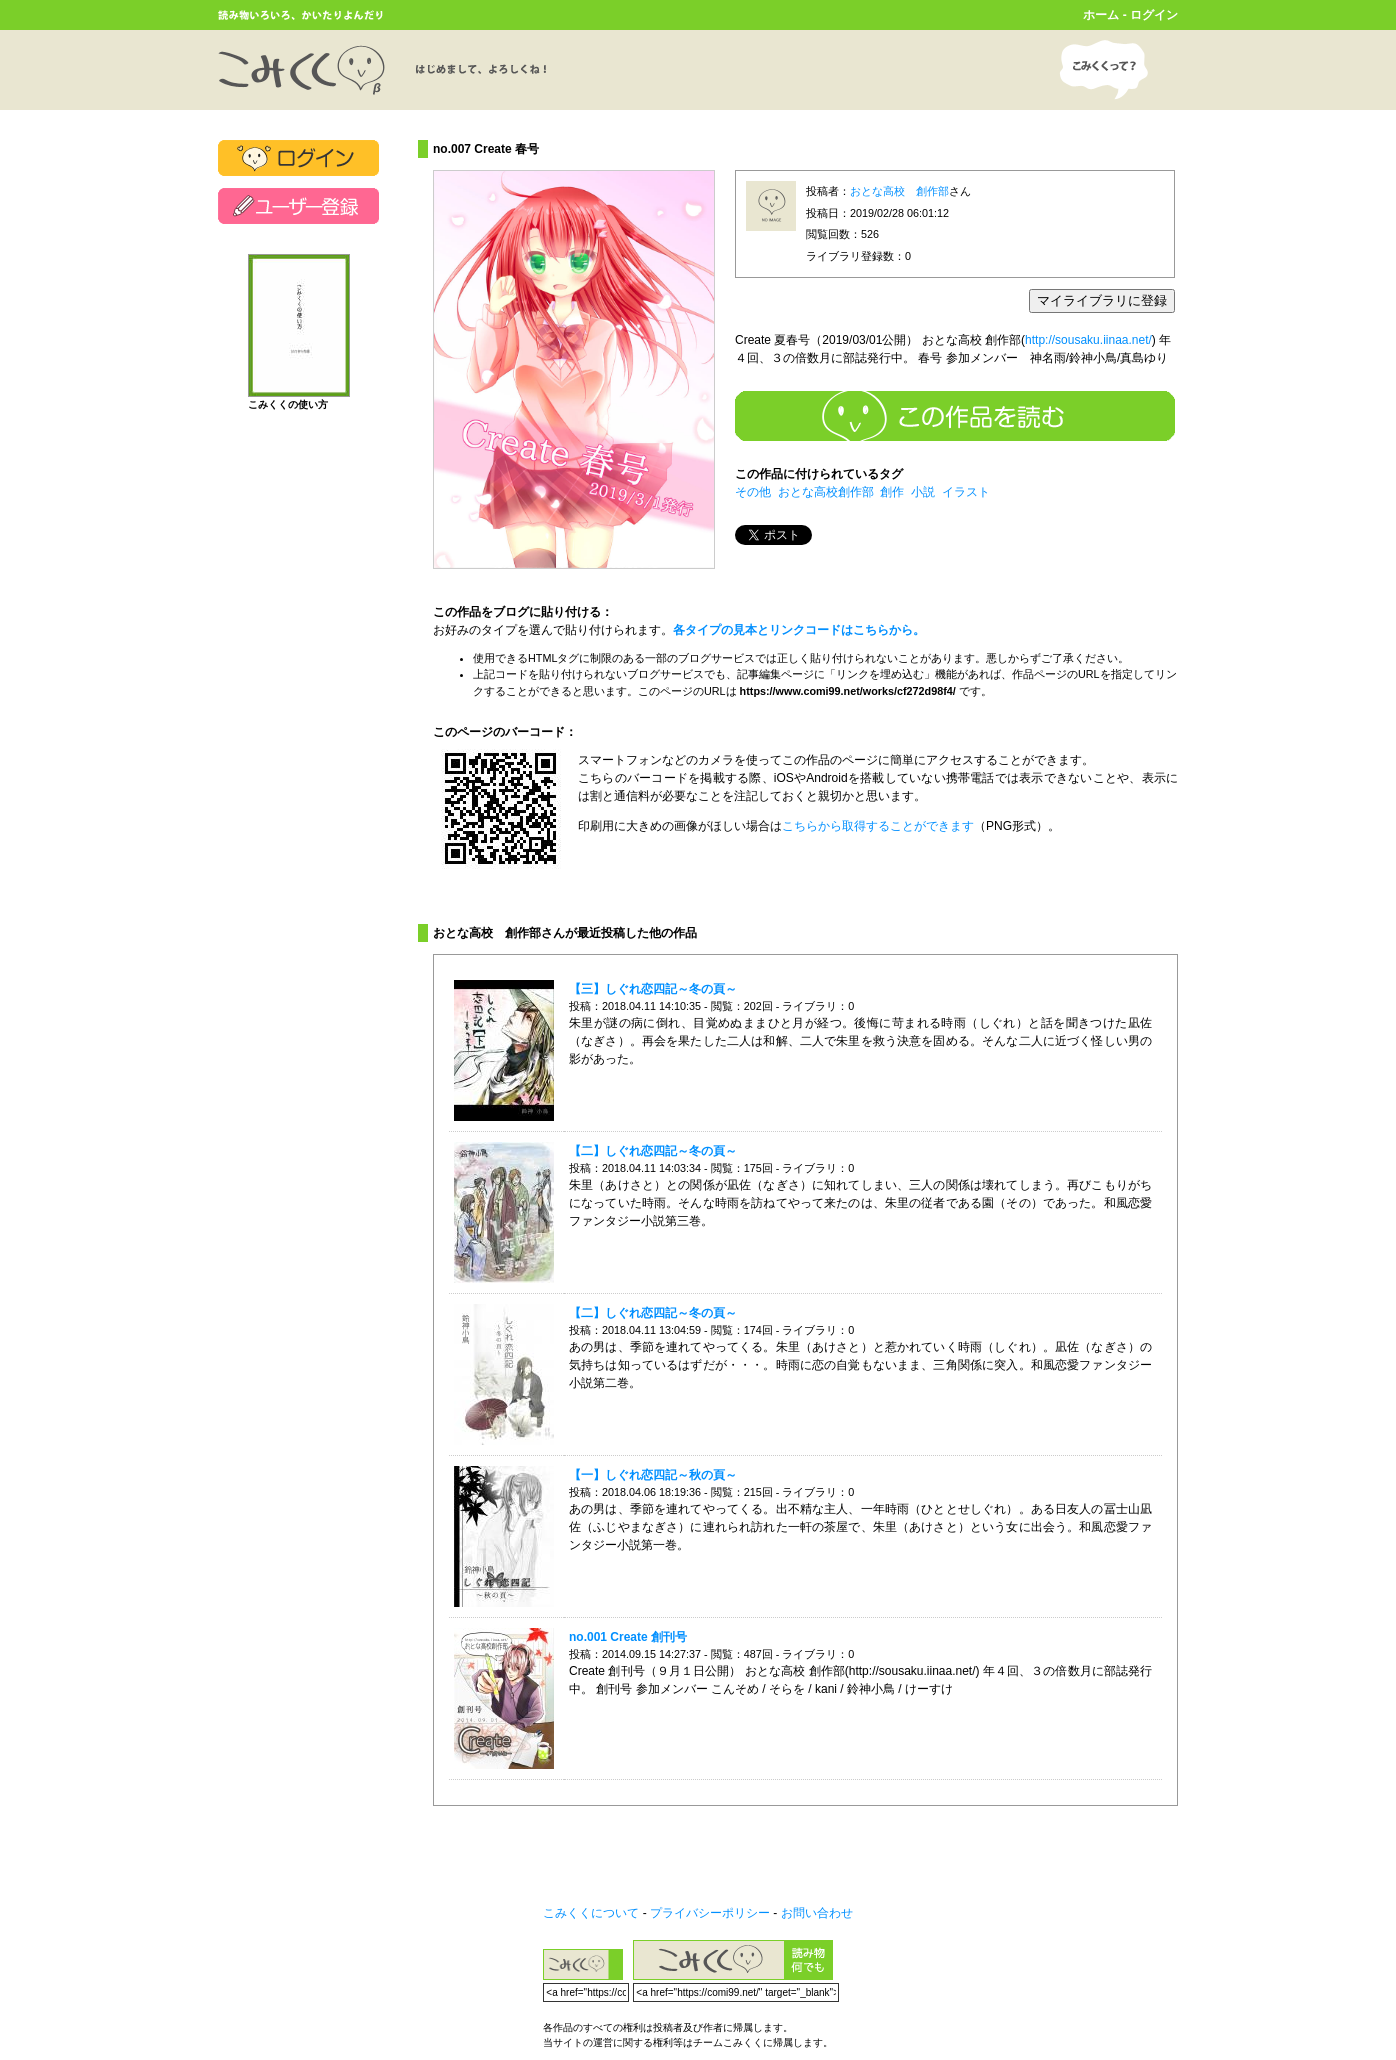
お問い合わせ (817, 1913)
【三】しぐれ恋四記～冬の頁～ (653, 989)
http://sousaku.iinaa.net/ (1088, 340)
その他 (753, 492)
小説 (923, 492)
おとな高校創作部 (826, 492)
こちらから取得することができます (878, 826)
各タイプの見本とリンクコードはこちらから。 (799, 630)
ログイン (1154, 15)
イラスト (966, 492)
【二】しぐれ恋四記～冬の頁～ (653, 1151)
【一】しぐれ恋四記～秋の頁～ (653, 1475)
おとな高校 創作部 (899, 191)
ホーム (1101, 15)
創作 (892, 492)
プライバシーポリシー (710, 1913)
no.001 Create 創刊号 (628, 1637)
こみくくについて (591, 1913)
